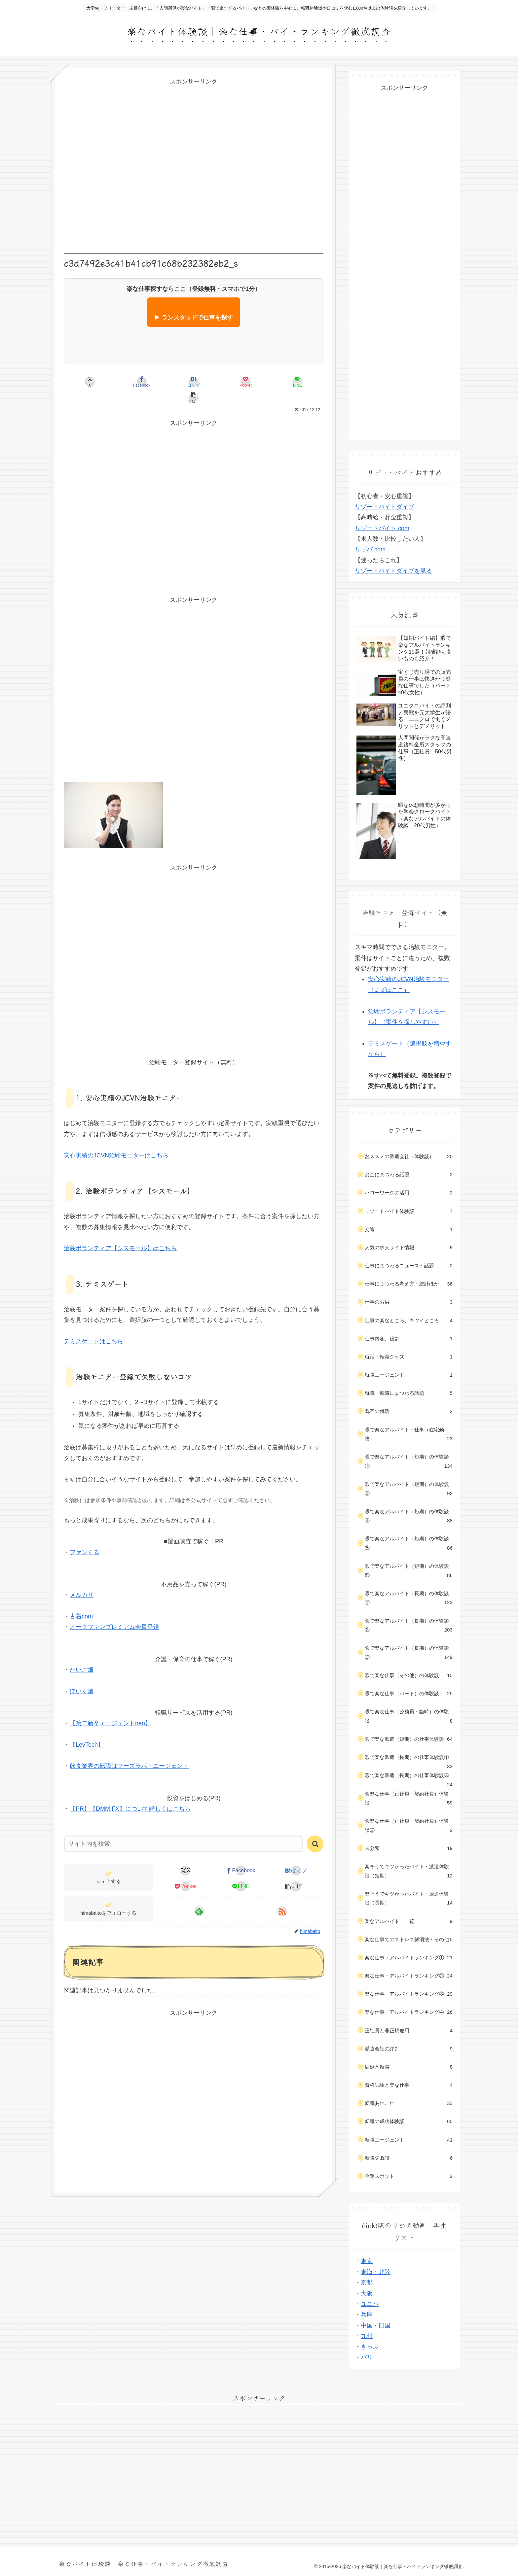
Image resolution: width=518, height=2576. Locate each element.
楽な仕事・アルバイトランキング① (409, 1957)
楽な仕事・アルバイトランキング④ (409, 2012)
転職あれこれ (409, 2103)
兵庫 (367, 2314)
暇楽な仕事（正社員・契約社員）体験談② (409, 1826)
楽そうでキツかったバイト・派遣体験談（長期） (409, 1899)
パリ (367, 2357)
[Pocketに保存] (215, 381)
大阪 (367, 2293)
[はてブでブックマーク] (172, 381)
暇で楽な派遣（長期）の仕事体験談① (409, 1759)
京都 (367, 2282)
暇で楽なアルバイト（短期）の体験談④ (409, 1517)
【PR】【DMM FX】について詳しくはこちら (130, 1793)
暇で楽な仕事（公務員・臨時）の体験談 (409, 1717)
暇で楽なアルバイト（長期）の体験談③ (409, 1653)
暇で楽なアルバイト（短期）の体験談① (409, 1462)
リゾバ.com (370, 549)
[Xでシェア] (85, 381)
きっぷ (370, 2346)
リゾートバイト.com (382, 528)
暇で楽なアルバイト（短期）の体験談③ (409, 1489)
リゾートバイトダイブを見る (393, 570)
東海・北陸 (375, 2272)
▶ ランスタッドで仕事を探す (193, 317)
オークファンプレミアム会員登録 (114, 1611)
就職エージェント (409, 1375)
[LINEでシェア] (258, 381)
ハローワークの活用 (409, 1192)
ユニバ (370, 2304)
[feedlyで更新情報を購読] (199, 1895)
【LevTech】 (87, 1729)
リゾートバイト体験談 (409, 1211)
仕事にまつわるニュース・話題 (409, 1265)
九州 (367, 2336)
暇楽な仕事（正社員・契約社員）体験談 (409, 1799)
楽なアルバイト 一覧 (409, 1921)
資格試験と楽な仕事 (409, 2085)
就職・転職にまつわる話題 (409, 1393)
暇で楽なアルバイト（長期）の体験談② (409, 1626)
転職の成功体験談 (409, 2121)
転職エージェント (409, 2140)
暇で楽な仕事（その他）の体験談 (409, 1675)
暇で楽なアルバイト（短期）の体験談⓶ (409, 1571)
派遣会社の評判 (409, 2048)
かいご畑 (81, 1654)
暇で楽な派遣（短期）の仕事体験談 (409, 1739)
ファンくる (84, 1536)
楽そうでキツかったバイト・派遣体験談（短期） (409, 1872)
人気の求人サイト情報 (409, 1247)
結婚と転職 (409, 2067)
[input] (183, 1828)
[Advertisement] (193, 164)
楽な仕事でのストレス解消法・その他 (409, 1939)
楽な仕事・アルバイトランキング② (409, 1975)
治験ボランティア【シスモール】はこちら (120, 1232)
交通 (409, 1229)
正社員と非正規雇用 (409, 2030)
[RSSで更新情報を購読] (282, 1895)
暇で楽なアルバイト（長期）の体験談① (409, 1599)
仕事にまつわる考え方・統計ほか (409, 1283)
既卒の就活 (409, 1411)
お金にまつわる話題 (409, 1174)
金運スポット (409, 2176)
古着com (81, 1600)
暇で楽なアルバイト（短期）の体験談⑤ (409, 1544)
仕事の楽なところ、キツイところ (409, 1320)
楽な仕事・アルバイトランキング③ (409, 1994)
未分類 (409, 1848)
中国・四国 (375, 2325)
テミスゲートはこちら (93, 1325)
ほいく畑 (81, 1675)
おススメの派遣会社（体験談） (409, 1156)
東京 (367, 2261)
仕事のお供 (409, 1302)
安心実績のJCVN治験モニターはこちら (116, 1139)
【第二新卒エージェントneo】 (110, 1707)
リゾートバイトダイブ (384, 506)
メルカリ (81, 1579)
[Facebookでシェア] (129, 381)
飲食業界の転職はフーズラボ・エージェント (129, 1750)
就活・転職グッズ (409, 1356)
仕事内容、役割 (409, 1338)
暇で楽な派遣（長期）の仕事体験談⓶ (409, 1777)
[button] (302, 381)
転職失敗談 (409, 2158)
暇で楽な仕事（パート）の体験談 (409, 1693)
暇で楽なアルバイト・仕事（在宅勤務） (409, 1435)
